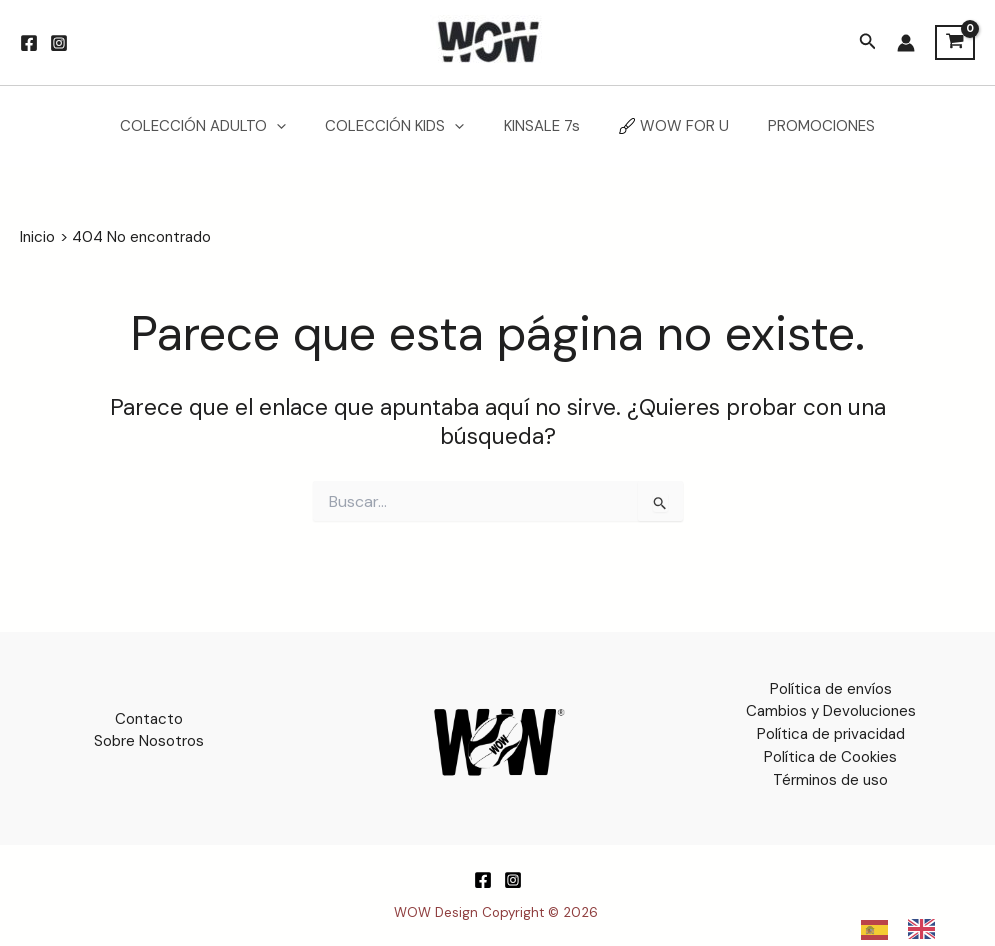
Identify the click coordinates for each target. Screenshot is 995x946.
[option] (926, 929)
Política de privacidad (831, 734)
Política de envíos (831, 689)
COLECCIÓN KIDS (404, 126)
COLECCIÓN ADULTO (222, 126)
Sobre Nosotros (149, 741)
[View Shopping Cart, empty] (955, 43)
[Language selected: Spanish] (908, 929)
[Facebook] (29, 43)
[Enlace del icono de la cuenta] (906, 43)
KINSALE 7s (542, 126)
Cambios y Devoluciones (831, 711)
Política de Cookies (830, 756)
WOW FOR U (665, 126)
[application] (295, 126)
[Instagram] (59, 43)
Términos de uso (830, 779)
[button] (868, 42)
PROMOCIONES (803, 126)
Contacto (149, 719)
